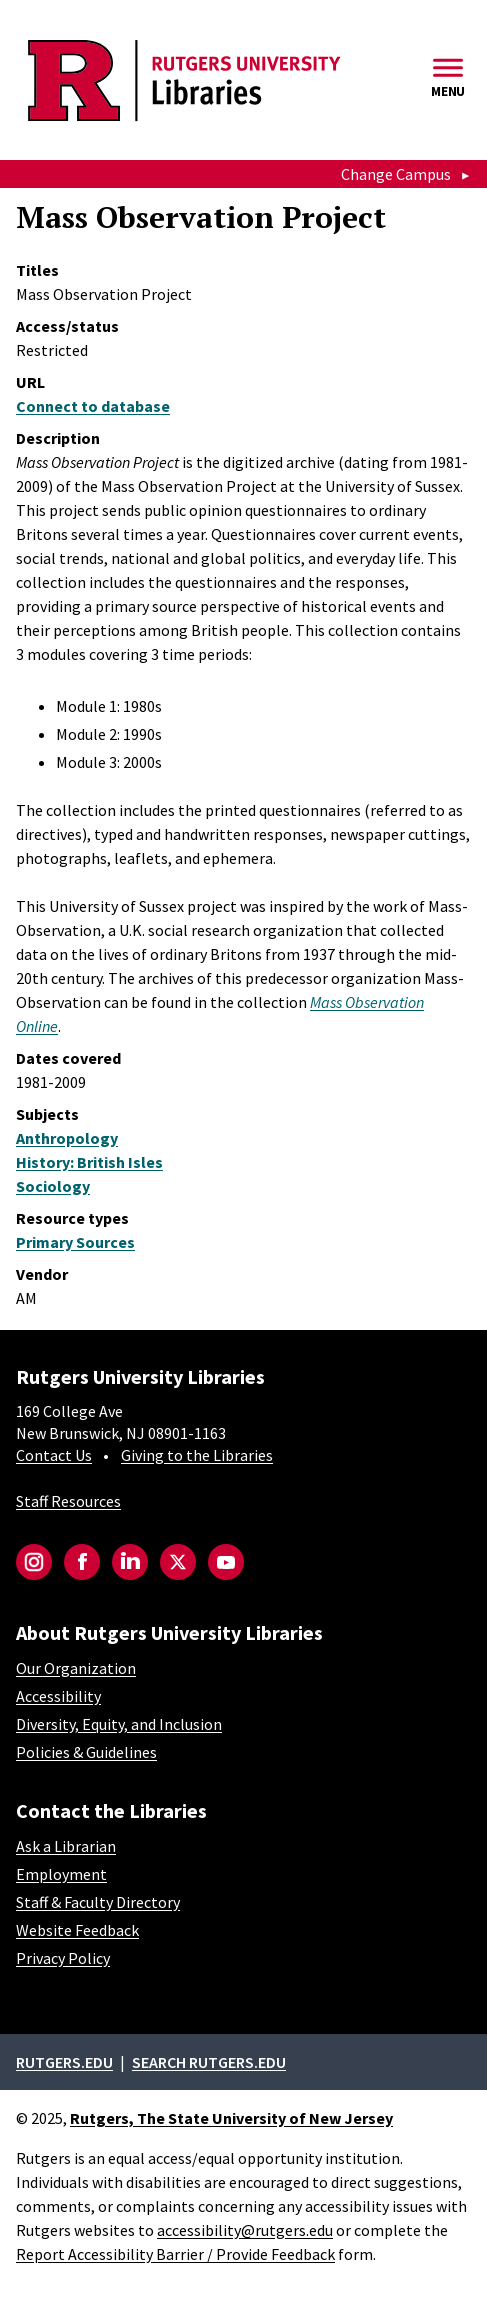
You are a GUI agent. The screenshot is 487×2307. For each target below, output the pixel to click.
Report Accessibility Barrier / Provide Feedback (175, 2254)
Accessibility (58, 1696)
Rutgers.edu (64, 2062)
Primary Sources (75, 1242)
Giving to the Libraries (197, 1455)
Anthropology (67, 1138)
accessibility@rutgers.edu (245, 2230)
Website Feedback (77, 1930)
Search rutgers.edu (209, 2062)
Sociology (53, 1186)
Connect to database (93, 406)
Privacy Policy (63, 1958)
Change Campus (396, 174)
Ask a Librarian (66, 1846)
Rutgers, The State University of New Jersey (231, 2118)
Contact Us (54, 1455)
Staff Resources (68, 1501)
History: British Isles (89, 1162)
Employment (61, 1874)
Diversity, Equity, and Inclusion (119, 1724)
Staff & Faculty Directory (98, 1902)
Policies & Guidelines (86, 1752)
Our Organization (76, 1668)
